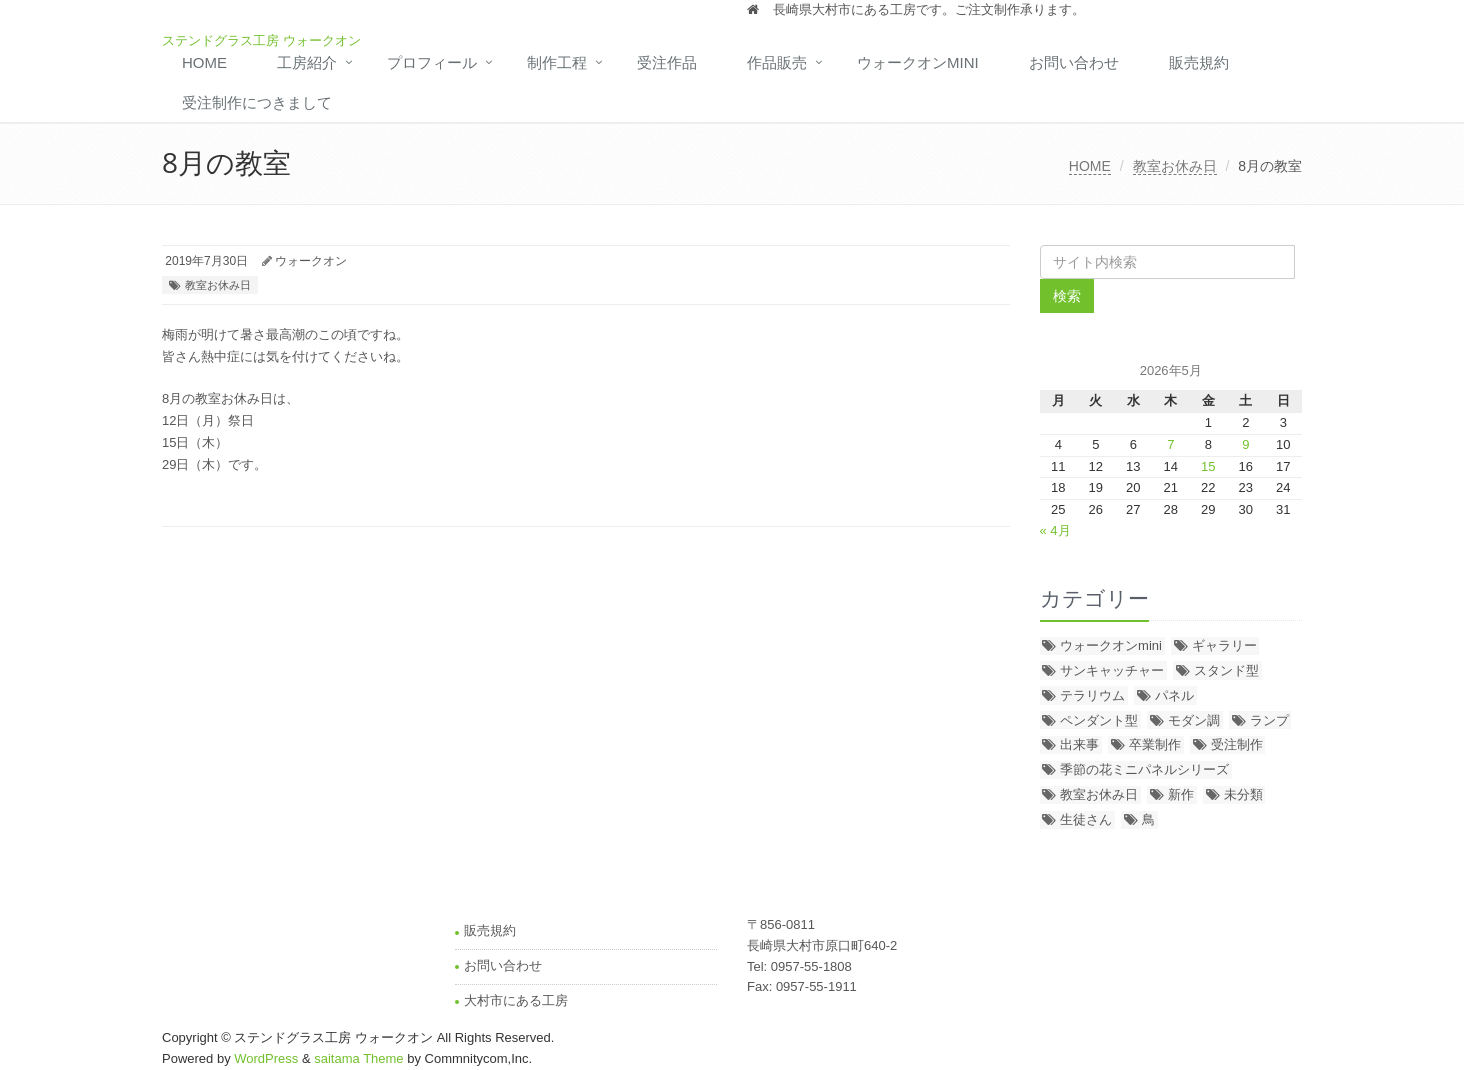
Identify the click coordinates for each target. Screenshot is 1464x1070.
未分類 (1243, 794)
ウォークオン (311, 261)
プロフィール (432, 62)
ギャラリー (1224, 645)
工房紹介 (307, 62)
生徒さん (1086, 819)
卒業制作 (1155, 744)
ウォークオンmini (918, 62)
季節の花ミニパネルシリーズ (1144, 769)
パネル (1174, 695)
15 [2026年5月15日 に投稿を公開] (1208, 466)
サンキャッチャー (1112, 670)
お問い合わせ (1074, 62)
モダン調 (1194, 720)
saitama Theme (358, 1058)
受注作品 (667, 62)
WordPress (266, 1058)
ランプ (1269, 720)
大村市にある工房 (516, 1000)
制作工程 (557, 62)
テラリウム (1092, 695)
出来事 (1079, 744)
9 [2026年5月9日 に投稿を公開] (1245, 444)
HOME (204, 62)
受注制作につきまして (257, 102)
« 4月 (1055, 530)
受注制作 (1237, 744)
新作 (1181, 794)
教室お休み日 (1175, 166)
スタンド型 (1226, 670)
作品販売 (777, 62)
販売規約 (1199, 62)
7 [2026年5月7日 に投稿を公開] (1170, 444)
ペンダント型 (1099, 720)
